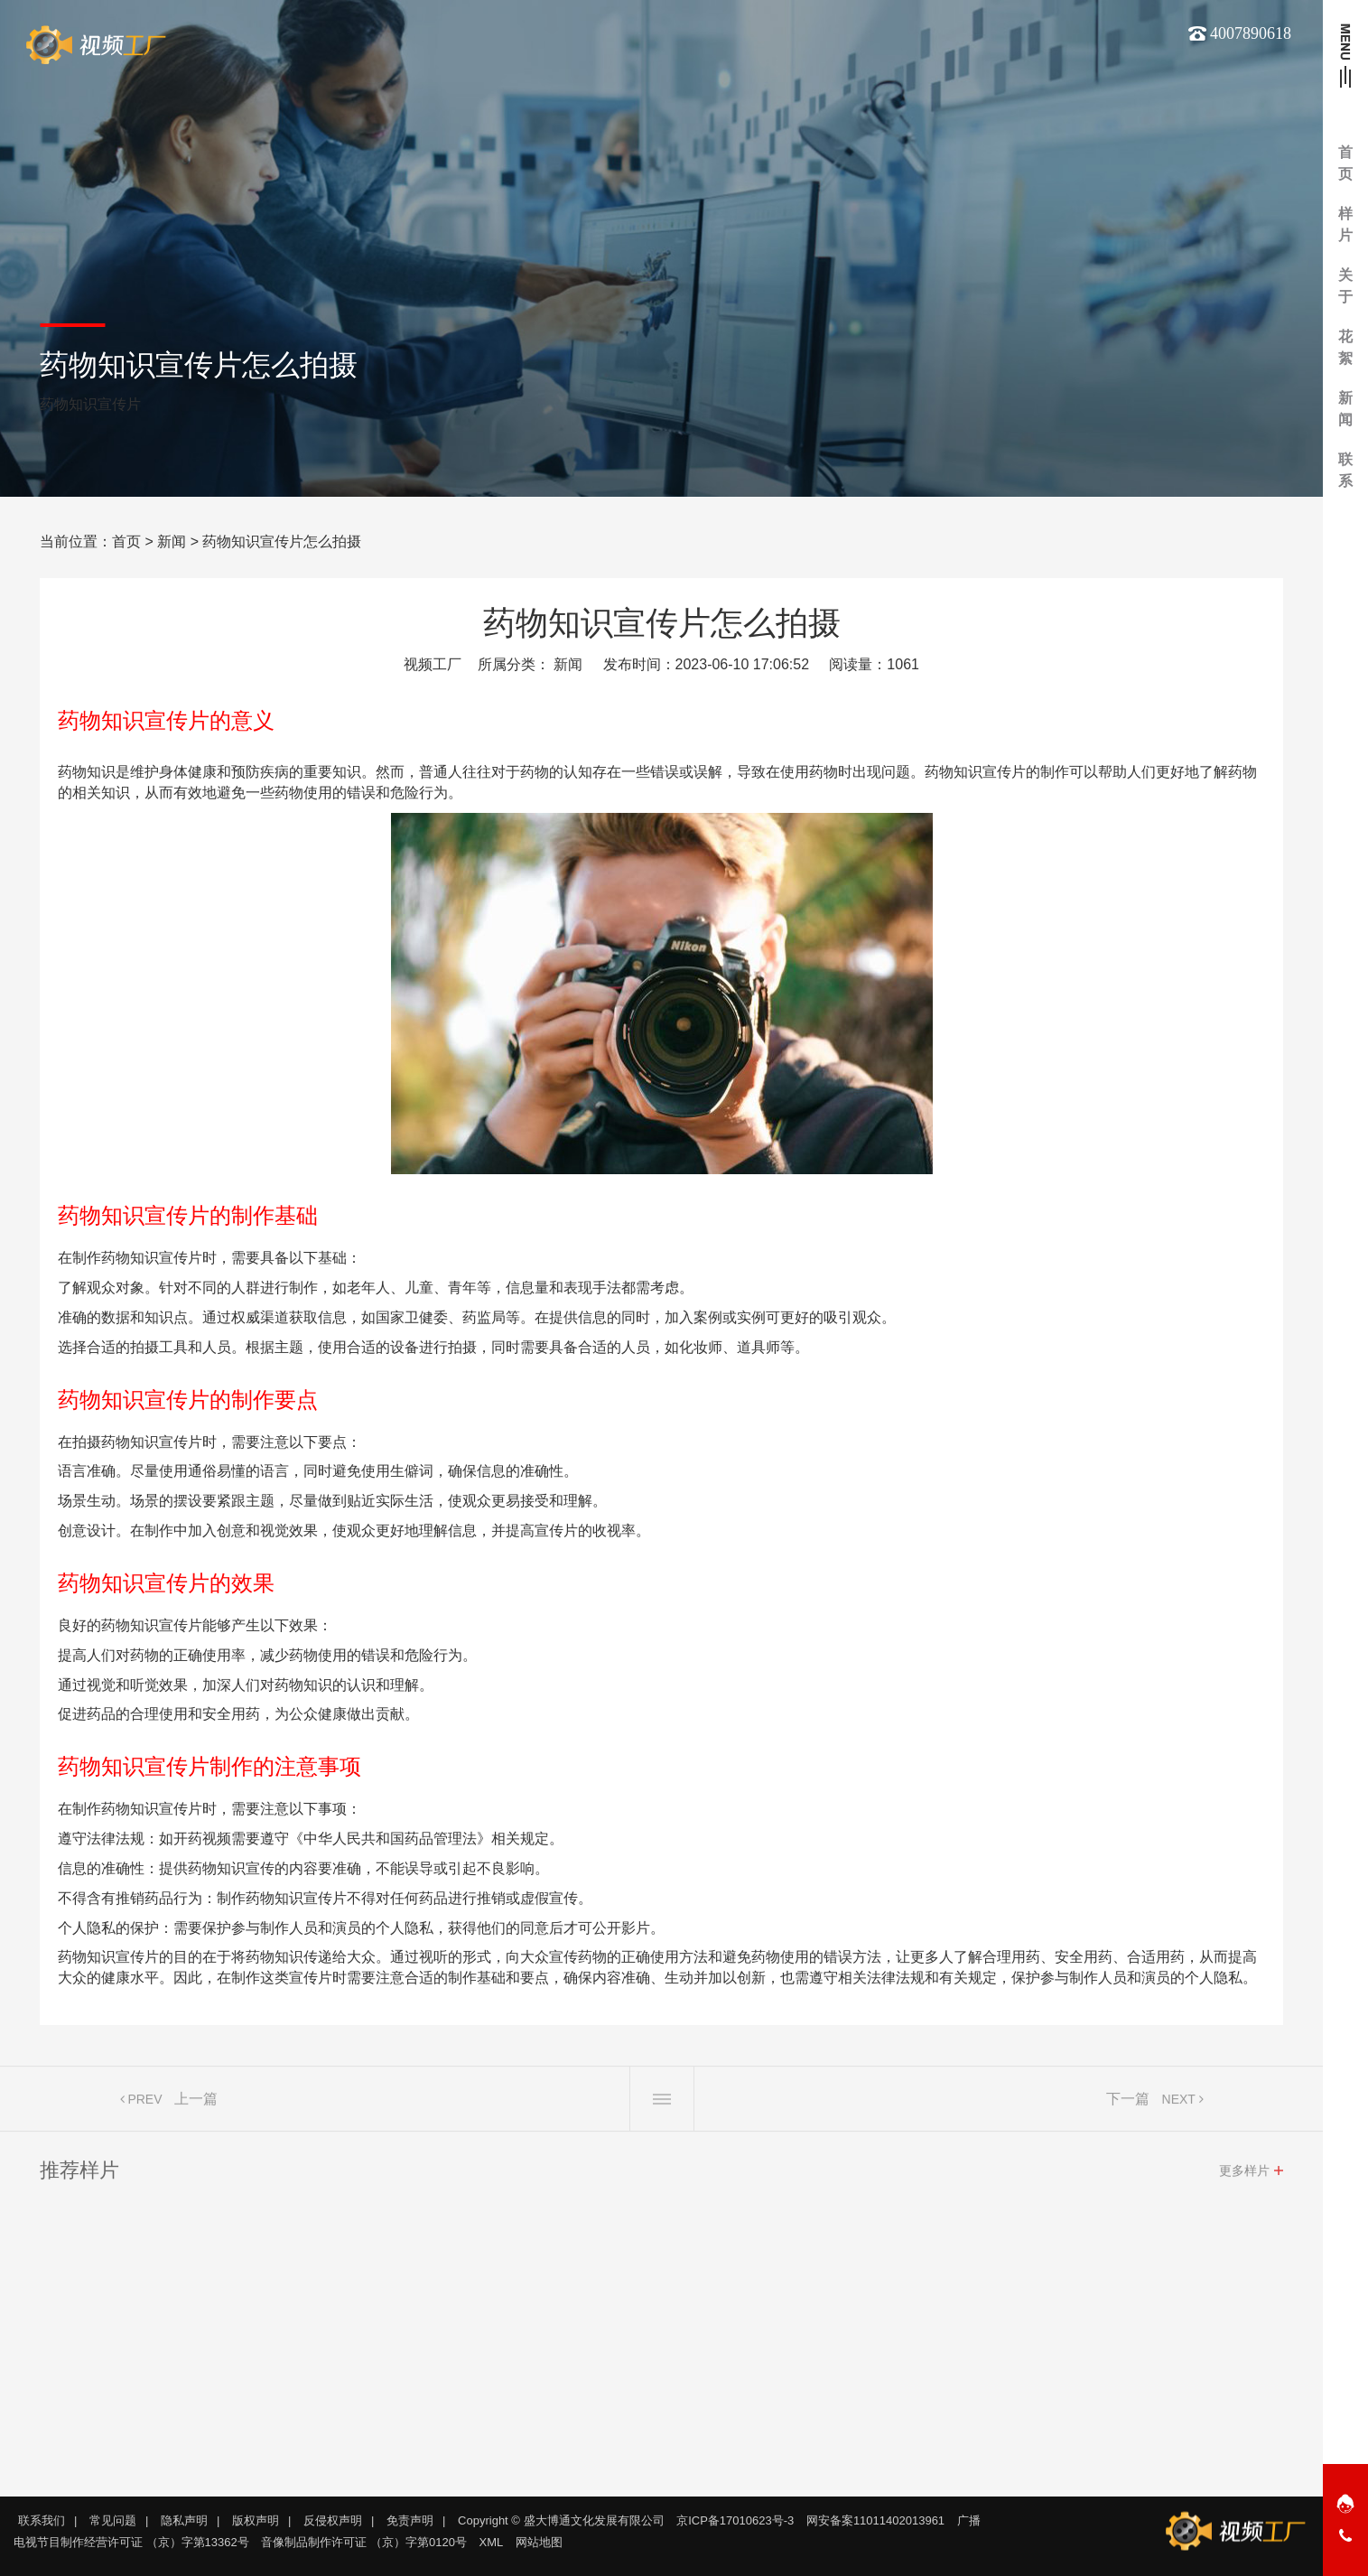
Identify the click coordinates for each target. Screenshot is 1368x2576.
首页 (126, 541)
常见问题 (112, 2520)
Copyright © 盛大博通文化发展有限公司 (561, 2520)
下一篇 (1127, 2105)
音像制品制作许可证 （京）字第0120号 (364, 2542)
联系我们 (41, 2520)
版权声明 (255, 2520)
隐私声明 (184, 2520)
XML (491, 2542)
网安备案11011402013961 (875, 2520)
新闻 (171, 541)
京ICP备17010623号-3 (735, 2520)
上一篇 (196, 2105)
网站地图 (539, 2542)
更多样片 (1244, 2177)
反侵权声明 (332, 2520)
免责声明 (409, 2520)
